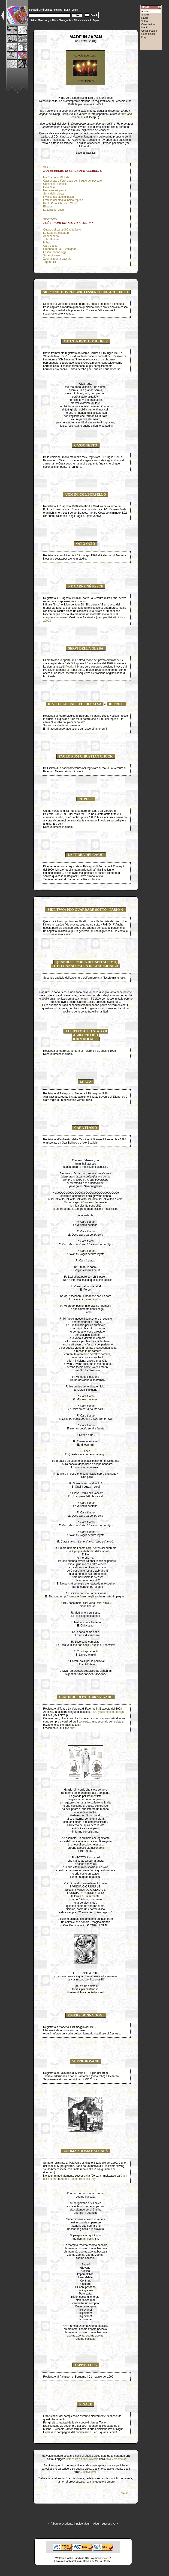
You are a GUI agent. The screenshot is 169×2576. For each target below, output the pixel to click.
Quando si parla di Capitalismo (62, 229)
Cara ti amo (50, 245)
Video (144, 21)
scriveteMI (89, 2472)
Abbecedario (51, 236)
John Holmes (51, 239)
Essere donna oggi (54, 252)
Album (77, 20)
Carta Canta (148, 34)
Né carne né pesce (54, 190)
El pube (48, 206)
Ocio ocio (49, 187)
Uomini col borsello (54, 184)
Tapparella (49, 262)
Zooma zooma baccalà (57, 258)
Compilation (148, 24)
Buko (67, 10)
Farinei (33, 10)
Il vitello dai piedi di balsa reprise (63, 200)
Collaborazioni (149, 30)
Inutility (58, 10)
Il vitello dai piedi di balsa (58, 196)
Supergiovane (51, 255)
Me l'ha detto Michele (56, 177)
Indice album (83, 2523)
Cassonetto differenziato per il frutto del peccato (72, 180)
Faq (143, 37)
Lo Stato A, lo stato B (56, 232)
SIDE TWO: (68, 221)
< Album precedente (60, 2523)
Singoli (145, 14)
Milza (46, 242)
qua (123, 114)
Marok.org (43, 20)
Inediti (144, 27)
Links (75, 10)
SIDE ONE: (73, 169)
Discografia (65, 20)
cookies (106, 2558)
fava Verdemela (115, 2459)
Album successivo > (105, 2523)
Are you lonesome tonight (108, 1711)
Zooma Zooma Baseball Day (77, 2179)
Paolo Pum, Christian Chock (60, 203)
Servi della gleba (53, 193)
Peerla (69, 666)
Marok (124, 2492)
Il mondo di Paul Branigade (59, 249)
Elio (54, 20)
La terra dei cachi (53, 209)
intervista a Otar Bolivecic (82, 2459)
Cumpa (49, 10)
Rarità (144, 17)
